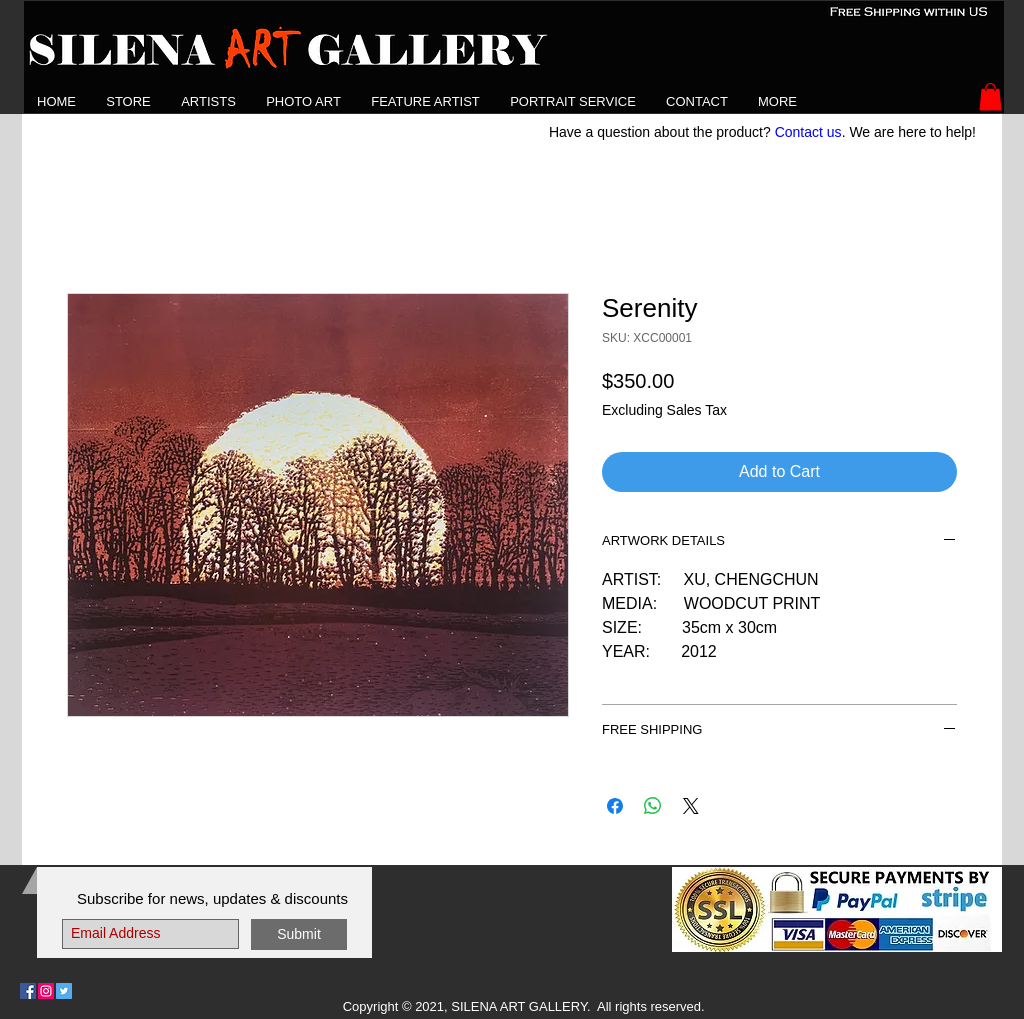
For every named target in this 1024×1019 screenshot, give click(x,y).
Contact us (808, 132)
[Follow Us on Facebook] (28, 991)
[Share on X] (691, 806)
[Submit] (299, 934)
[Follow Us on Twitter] (64, 991)
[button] (208, 101)
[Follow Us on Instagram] (46, 991)
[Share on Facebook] (615, 806)
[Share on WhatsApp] (653, 806)
